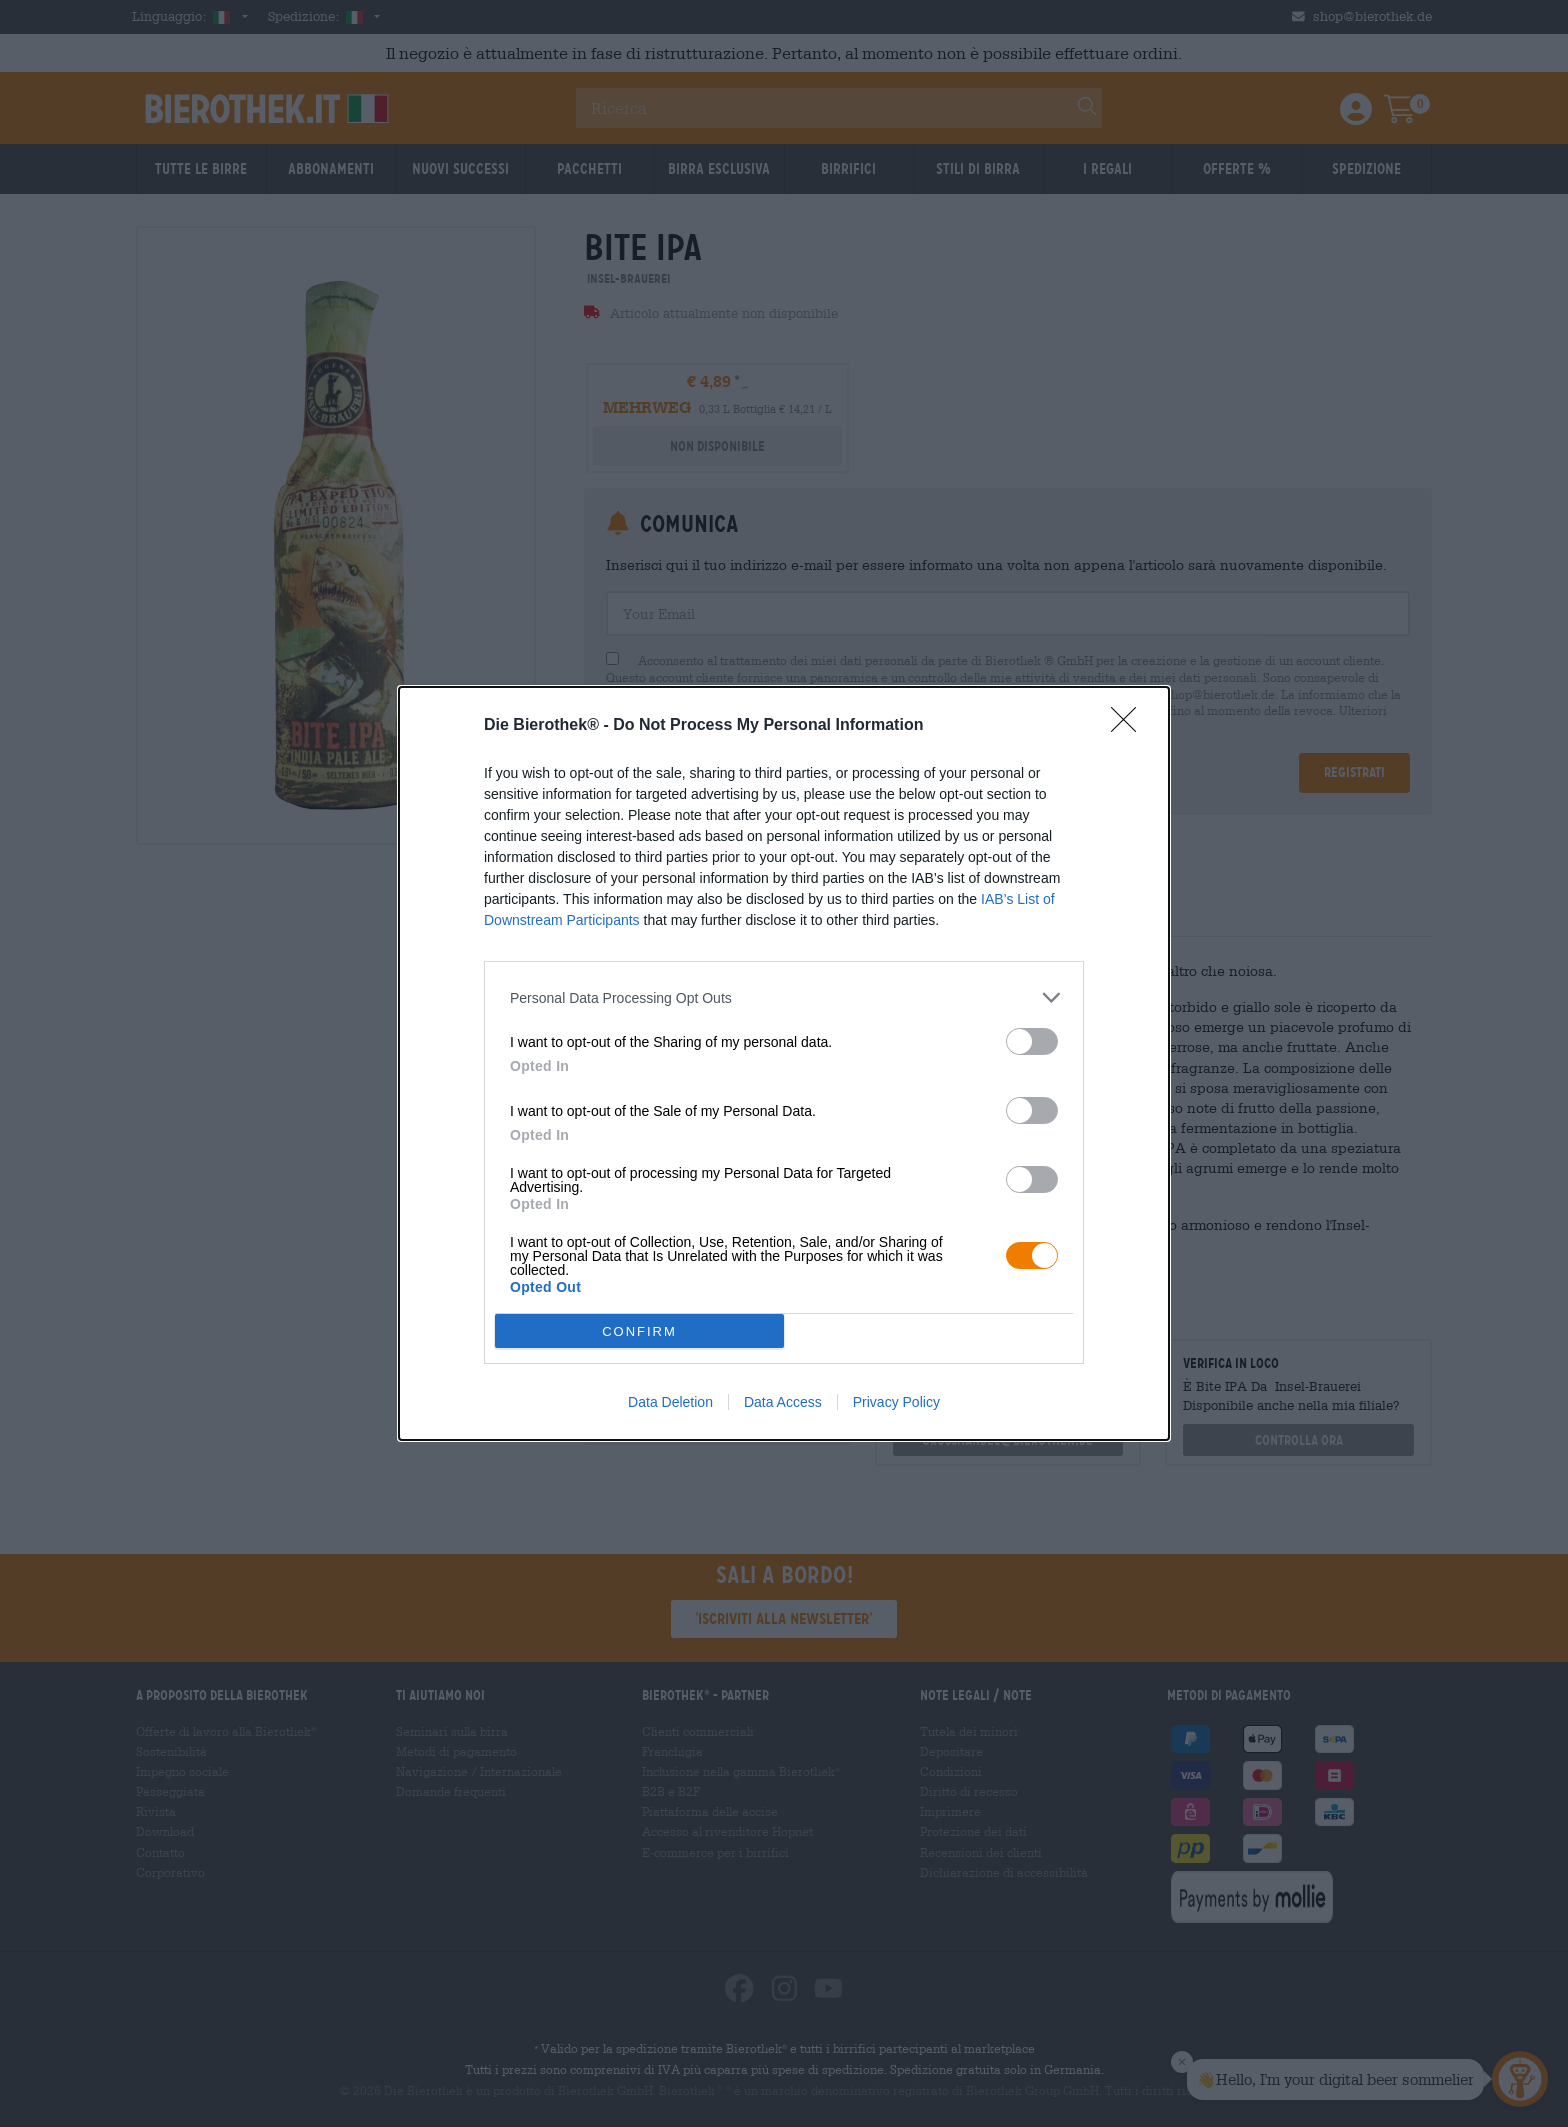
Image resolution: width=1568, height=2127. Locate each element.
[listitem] (784, 997)
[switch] (1032, 1041)
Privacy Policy (896, 1402)
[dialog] (784, 1063)
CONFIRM (639, 1331)
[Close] (1130, 726)
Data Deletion (670, 1402)
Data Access (783, 1402)
